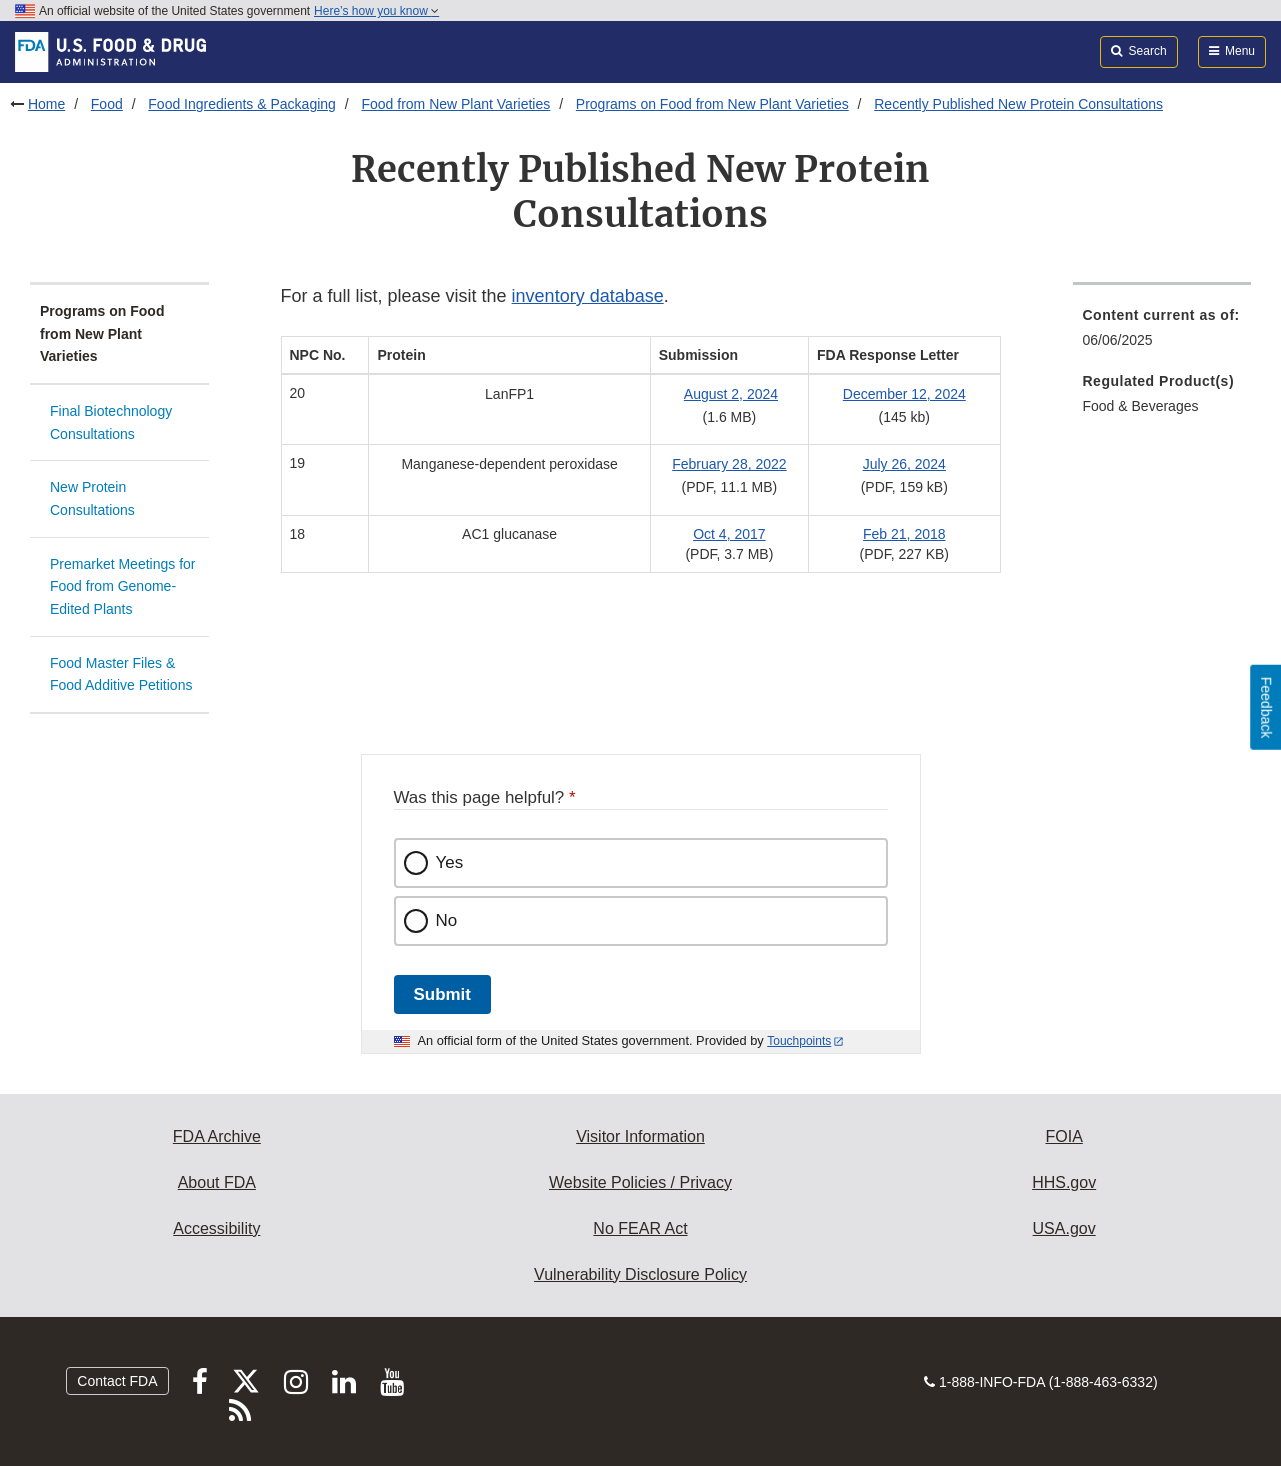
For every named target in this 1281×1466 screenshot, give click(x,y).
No (447, 920)
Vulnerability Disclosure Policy (640, 1274)
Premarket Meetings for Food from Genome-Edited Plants (123, 586)
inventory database (588, 296)
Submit (442, 994)
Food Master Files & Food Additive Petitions (121, 674)
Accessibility (216, 1228)
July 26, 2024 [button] (904, 464)
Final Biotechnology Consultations (111, 422)
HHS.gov (1064, 1182)
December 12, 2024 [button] (904, 394)
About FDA (217, 1182)
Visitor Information (640, 1136)
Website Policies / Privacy (640, 1182)
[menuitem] (1162, 333)
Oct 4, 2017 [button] (729, 534)
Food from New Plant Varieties (455, 104)
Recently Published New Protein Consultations (1018, 104)
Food (107, 104)
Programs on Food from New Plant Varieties (712, 104)
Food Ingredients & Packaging (242, 104)
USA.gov (1064, 1228)
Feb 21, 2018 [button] (904, 534)
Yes (450, 862)
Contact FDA (117, 1381)
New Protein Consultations (92, 498)
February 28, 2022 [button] (729, 464)
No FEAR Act (640, 1228)
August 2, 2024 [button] (731, 394)
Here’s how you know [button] (376, 11)
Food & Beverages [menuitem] (1141, 406)
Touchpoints (799, 1041)
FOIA (1063, 1136)
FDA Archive (217, 1136)
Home (46, 104)
